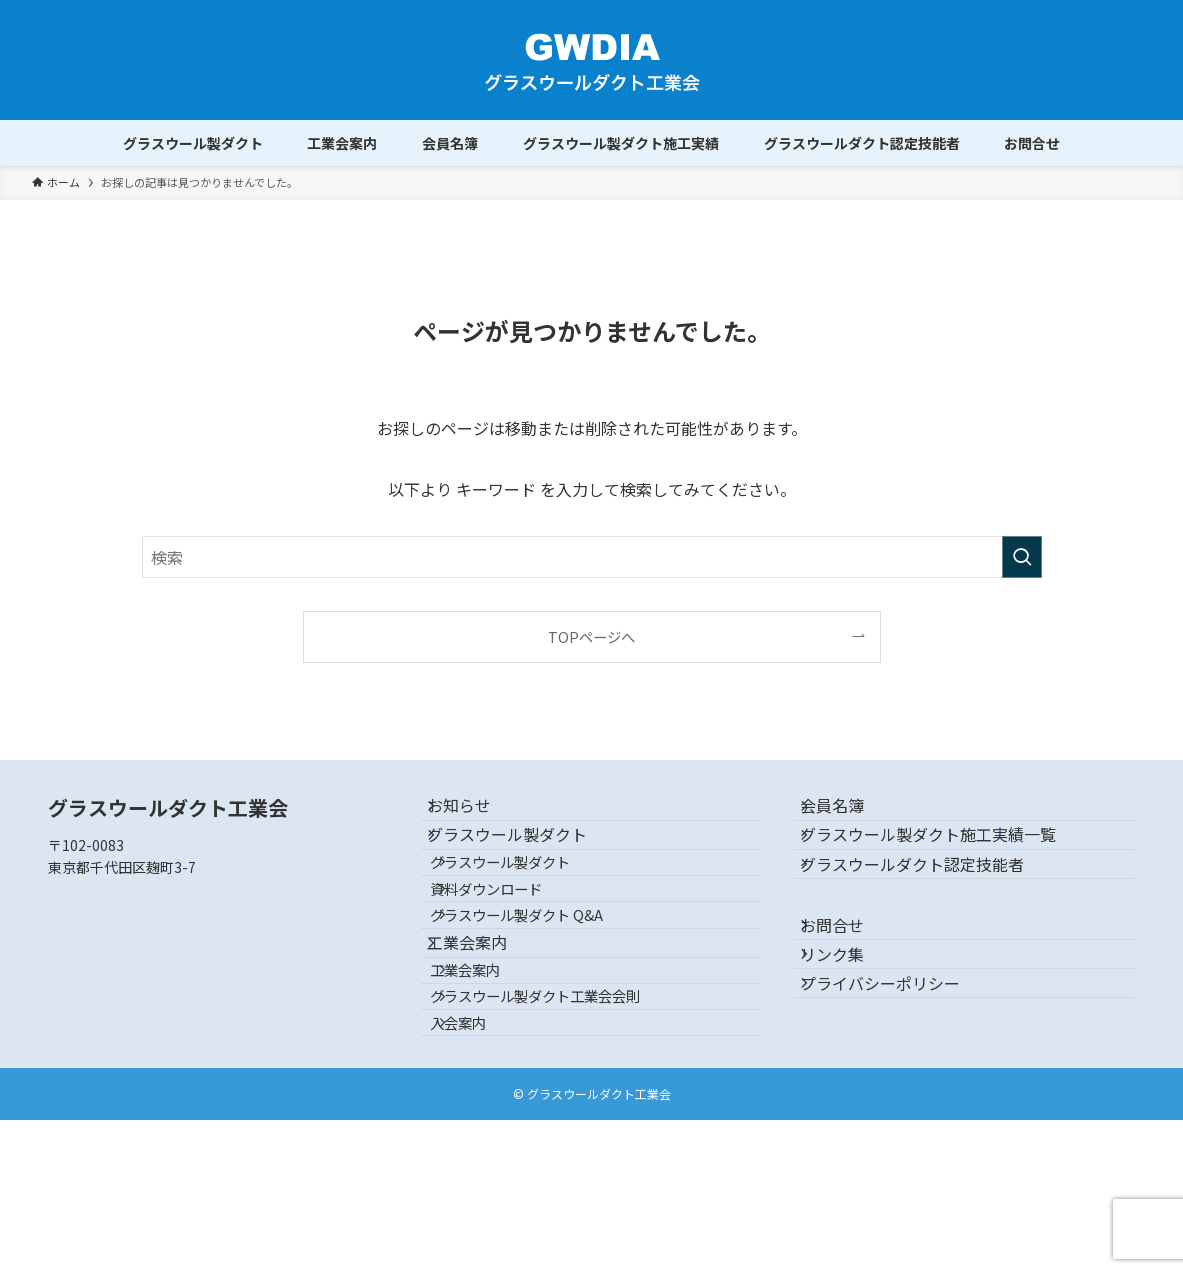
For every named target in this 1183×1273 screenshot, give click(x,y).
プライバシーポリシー (898, 1083)
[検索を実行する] (1022, 557)
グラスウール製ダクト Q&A (543, 992)
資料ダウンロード (513, 949)
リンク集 (850, 1036)
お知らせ (477, 815)
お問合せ (850, 989)
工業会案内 (485, 1038)
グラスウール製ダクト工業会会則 (562, 1124)
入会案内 (485, 1167)
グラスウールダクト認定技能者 (930, 909)
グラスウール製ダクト (525, 862)
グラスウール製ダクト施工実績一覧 (946, 862)
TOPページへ (591, 636)
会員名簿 (850, 815)
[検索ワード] (592, 557)
